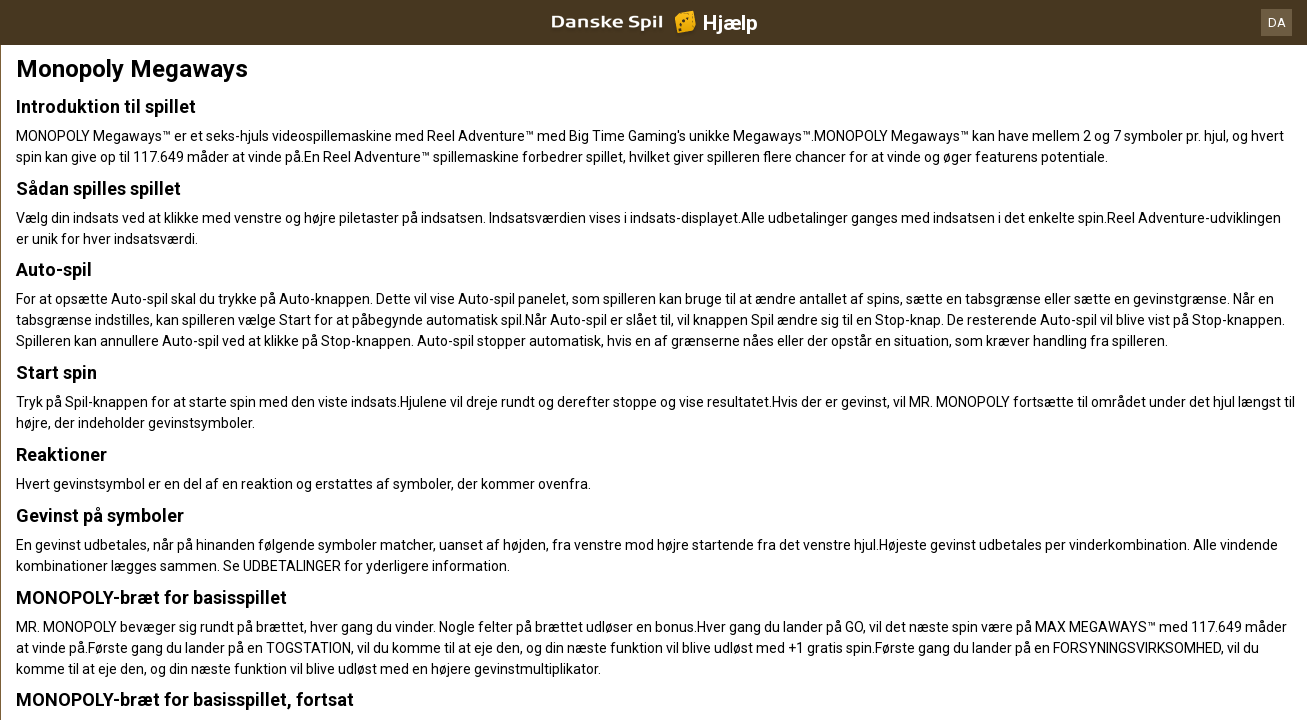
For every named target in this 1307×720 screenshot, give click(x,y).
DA (1277, 22)
